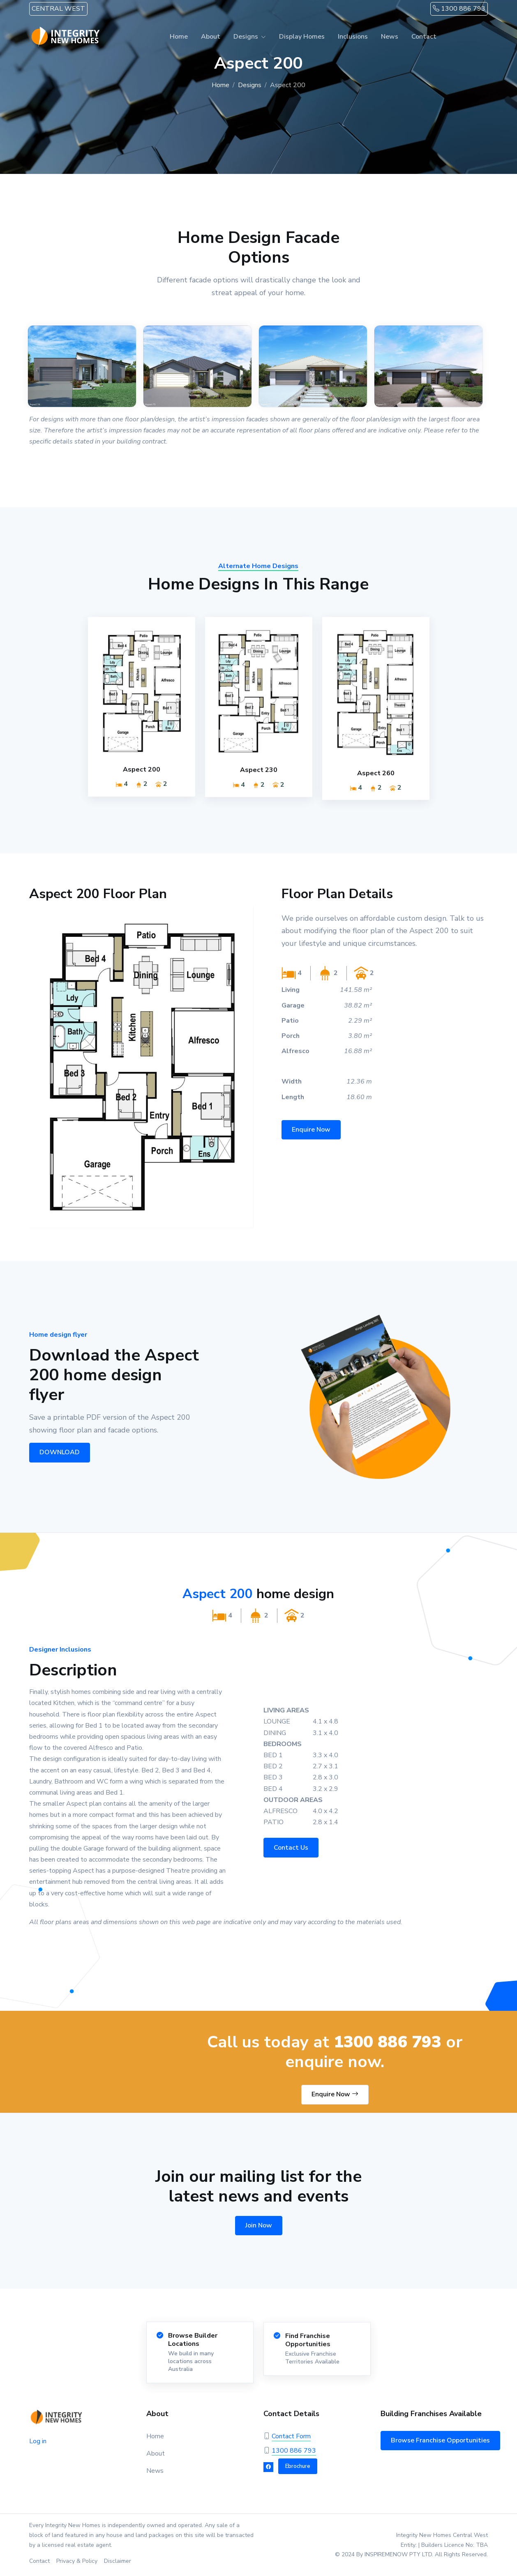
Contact (423, 36)
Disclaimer (117, 2561)
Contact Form (291, 2436)
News (389, 36)
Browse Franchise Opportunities (440, 2440)
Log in (37, 2441)
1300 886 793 (459, 8)
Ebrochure (297, 2466)
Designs (245, 36)
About (210, 36)
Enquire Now (335, 2094)
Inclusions (353, 36)
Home (179, 36)
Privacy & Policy (76, 2561)
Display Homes (302, 36)
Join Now (258, 2225)
